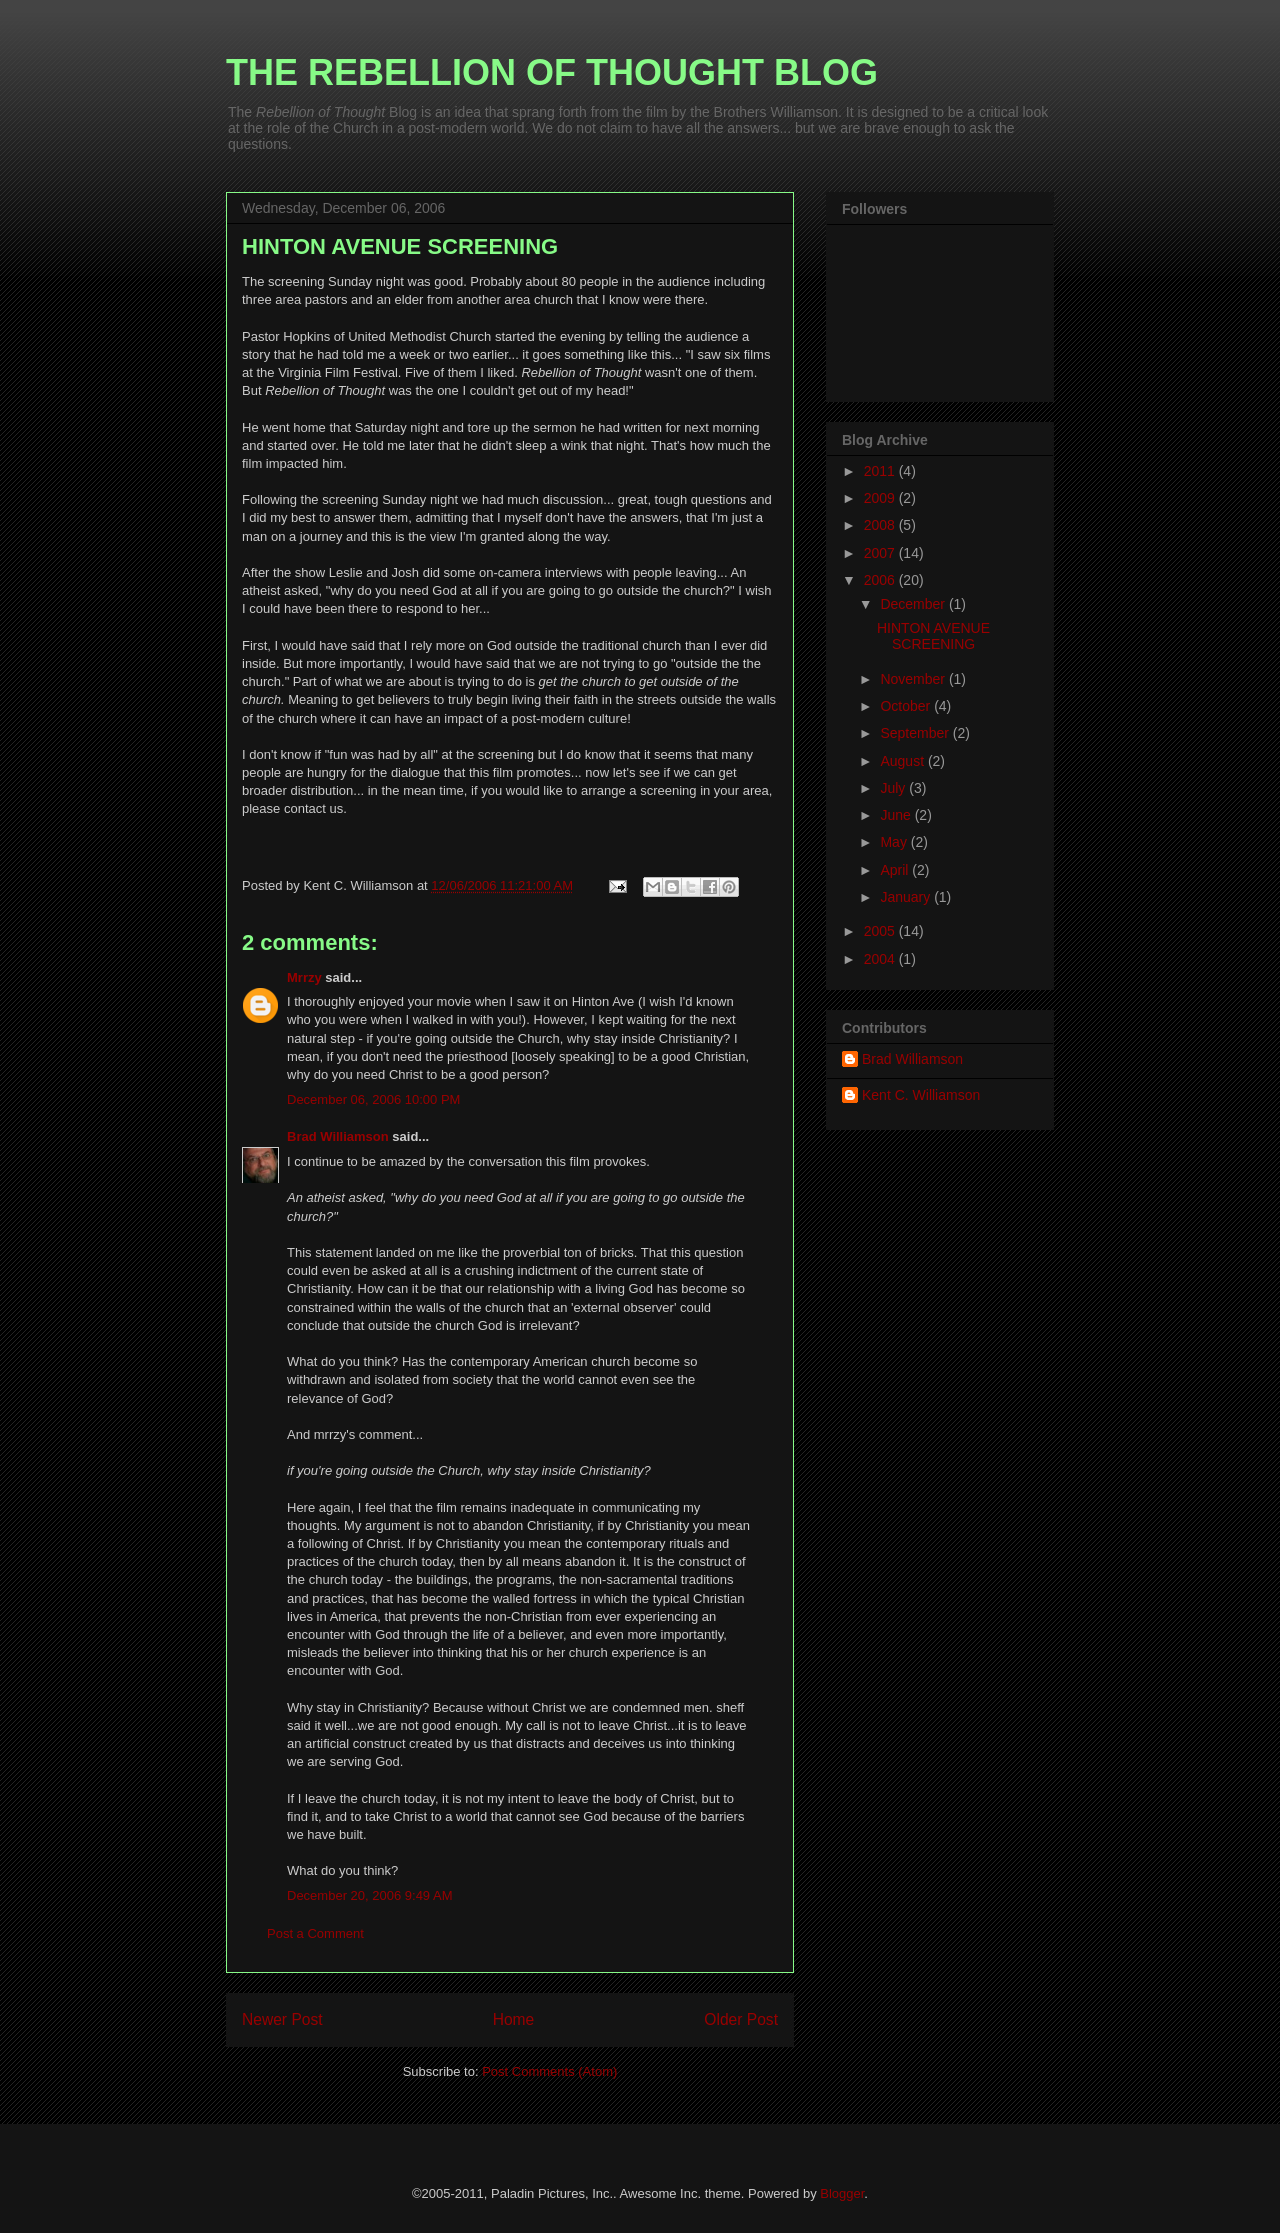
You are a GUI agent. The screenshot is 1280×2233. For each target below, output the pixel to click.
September (916, 733)
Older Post (741, 2019)
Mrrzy (304, 977)
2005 (881, 931)
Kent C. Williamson (921, 1095)
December (914, 604)
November (914, 679)
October (907, 706)
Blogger (842, 2193)
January (907, 897)
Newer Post (282, 2019)
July (894, 788)
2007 (881, 553)
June (897, 815)
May (895, 842)
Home (514, 2019)
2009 (881, 498)
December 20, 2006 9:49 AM (370, 1895)
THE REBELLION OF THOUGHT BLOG (552, 72)
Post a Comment (315, 1933)
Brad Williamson (338, 1136)
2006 (881, 580)
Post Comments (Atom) (549, 2071)
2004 (881, 959)
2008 (881, 525)
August (903, 761)
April (896, 870)
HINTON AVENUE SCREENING (933, 636)
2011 (881, 471)
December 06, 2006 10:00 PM (373, 1099)
